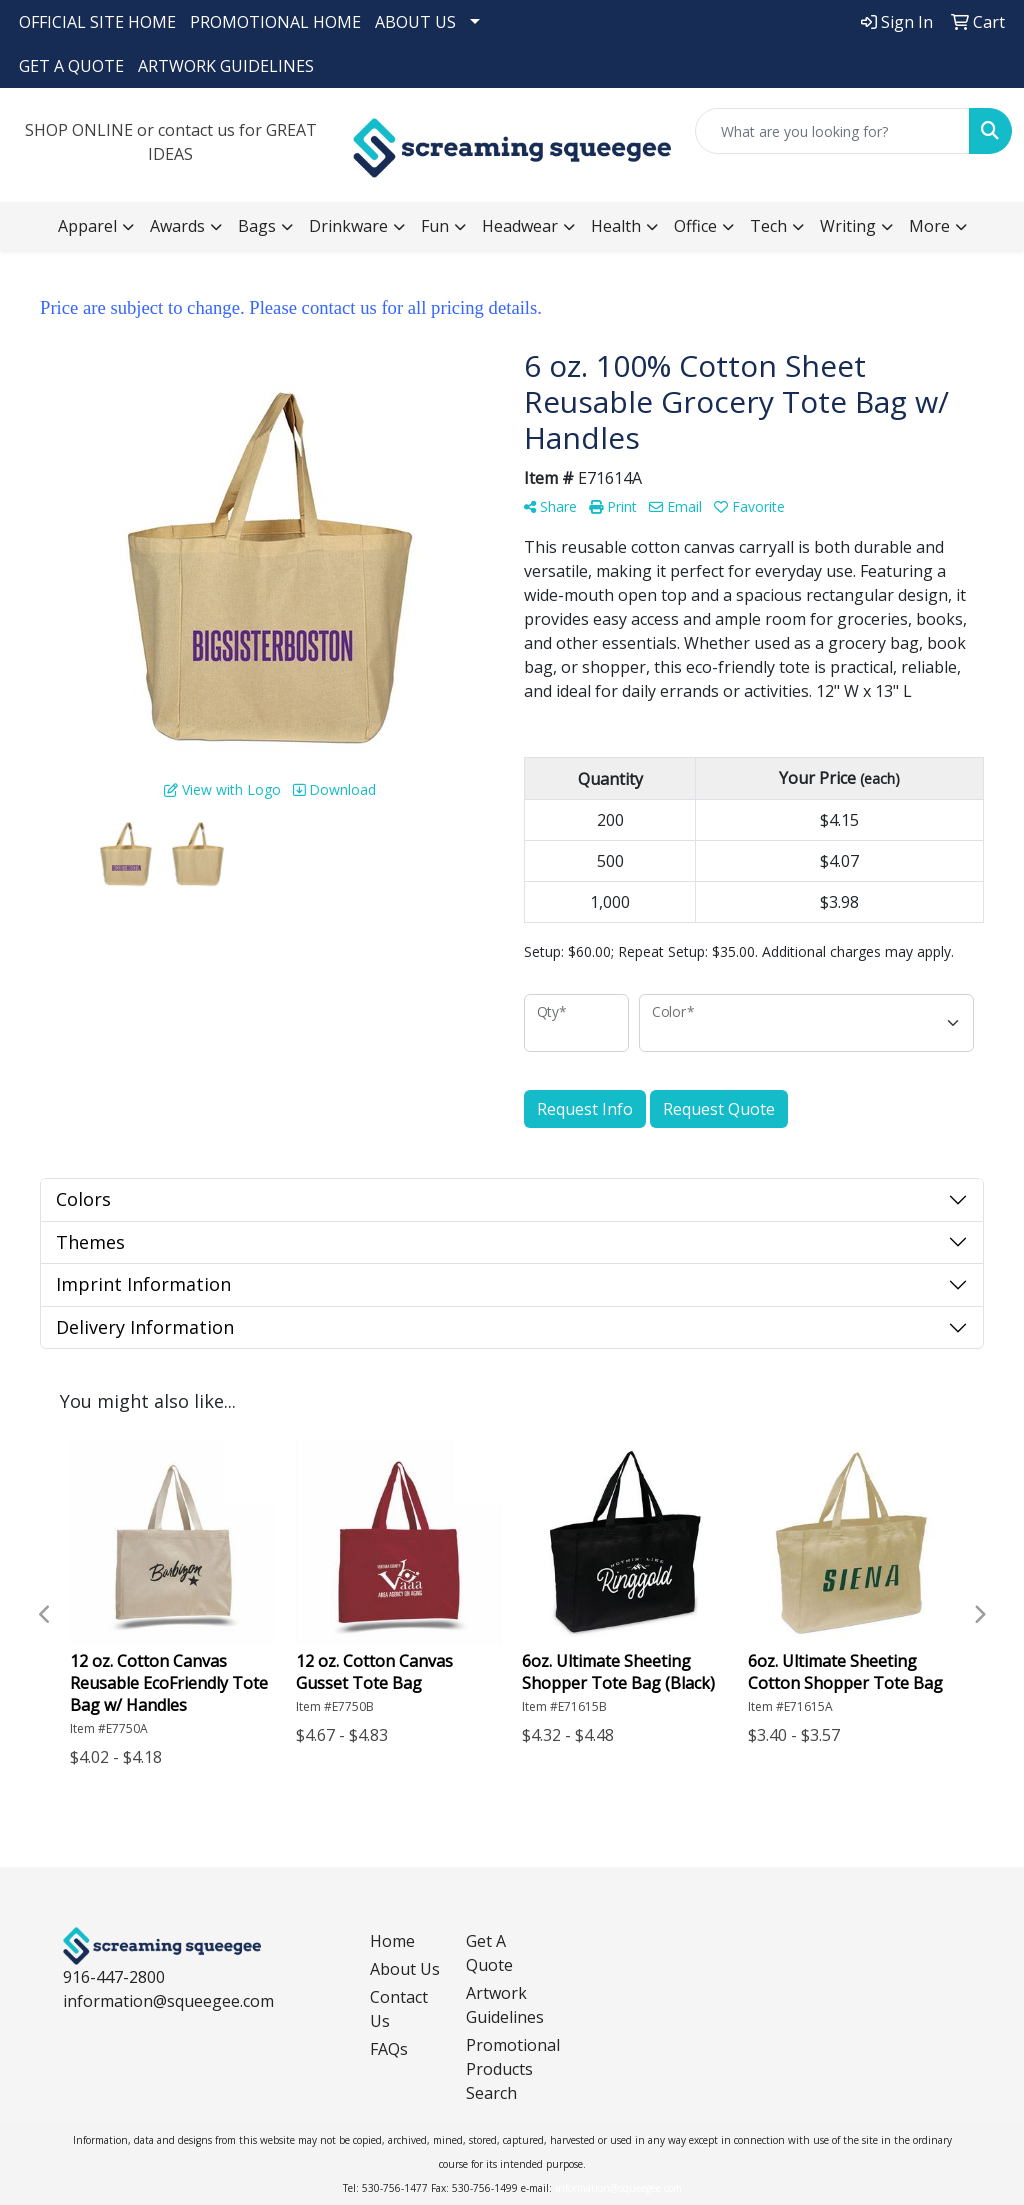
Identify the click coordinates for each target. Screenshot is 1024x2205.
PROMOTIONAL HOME (275, 22)
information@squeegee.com (168, 2001)
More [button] (929, 226)
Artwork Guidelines (502, 2005)
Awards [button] (177, 226)
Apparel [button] (87, 226)
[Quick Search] (832, 131)
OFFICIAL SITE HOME (97, 22)
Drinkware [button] (348, 226)
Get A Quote (489, 1953)
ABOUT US (415, 22)
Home (392, 1941)
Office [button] (695, 226)
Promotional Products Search (502, 2069)
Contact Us (399, 2009)
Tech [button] (768, 226)
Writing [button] (848, 226)
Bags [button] (257, 226)
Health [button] (616, 226)
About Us (405, 1969)
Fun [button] (435, 226)
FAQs (389, 2049)
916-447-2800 (114, 1977)
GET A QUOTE (71, 66)
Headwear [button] (520, 226)
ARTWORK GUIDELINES (226, 66)
